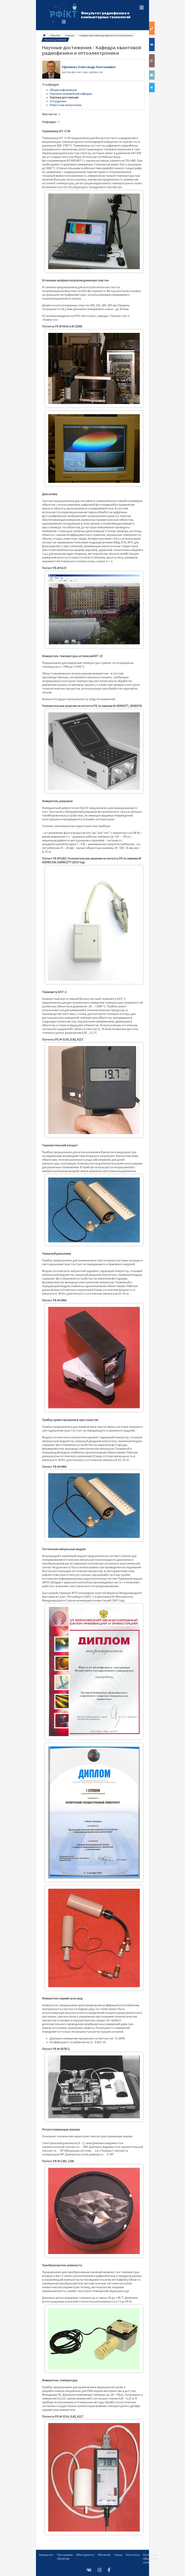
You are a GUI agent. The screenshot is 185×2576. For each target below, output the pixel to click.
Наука (118, 2555)
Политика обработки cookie (150, 2558)
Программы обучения (65, 2556)
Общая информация (63, 90)
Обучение (104, 2555)
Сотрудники (58, 101)
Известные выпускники (65, 105)
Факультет (55, 35)
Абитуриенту (85, 2555)
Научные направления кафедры (71, 93)
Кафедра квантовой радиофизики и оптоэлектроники (106, 35)
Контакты (132, 2555)
